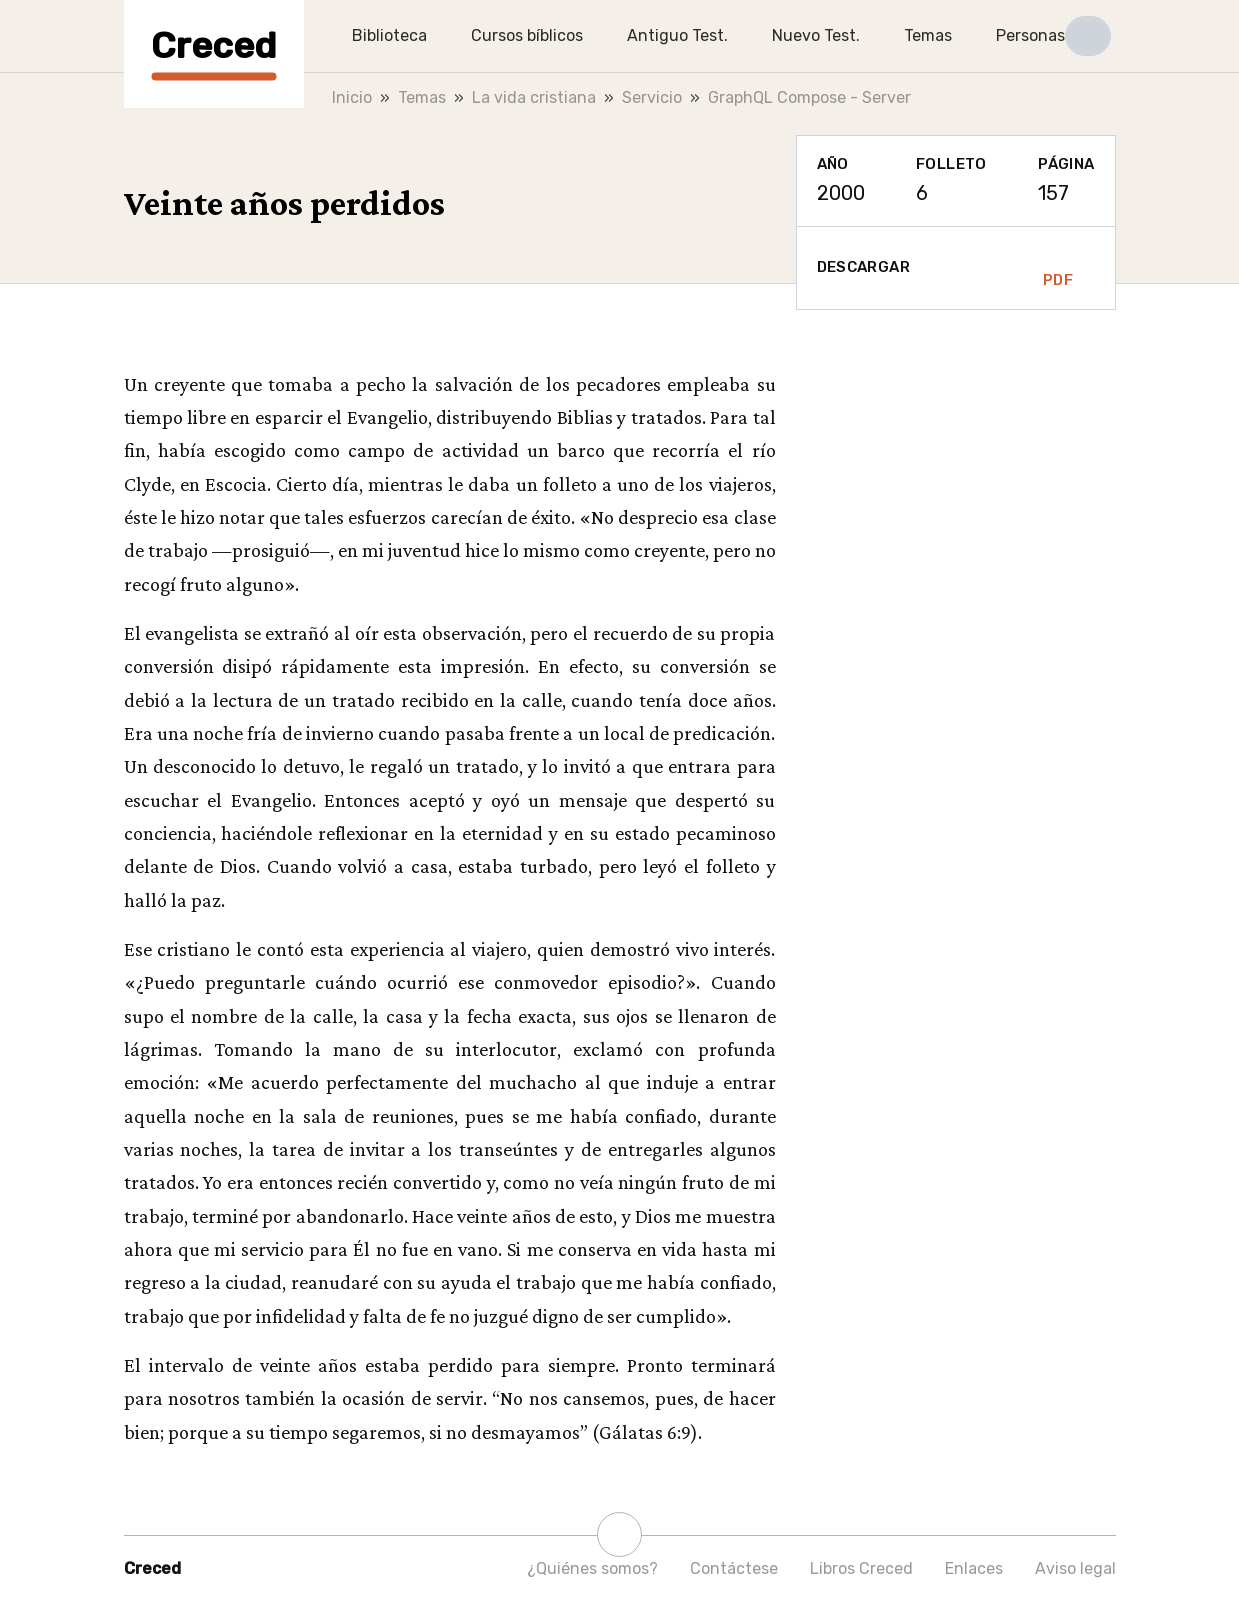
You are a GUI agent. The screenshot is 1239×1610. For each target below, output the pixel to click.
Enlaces (974, 1568)
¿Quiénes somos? (592, 1568)
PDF (1058, 268)
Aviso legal (1075, 1568)
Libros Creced (861, 1568)
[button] (1088, 36)
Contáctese (734, 1568)
